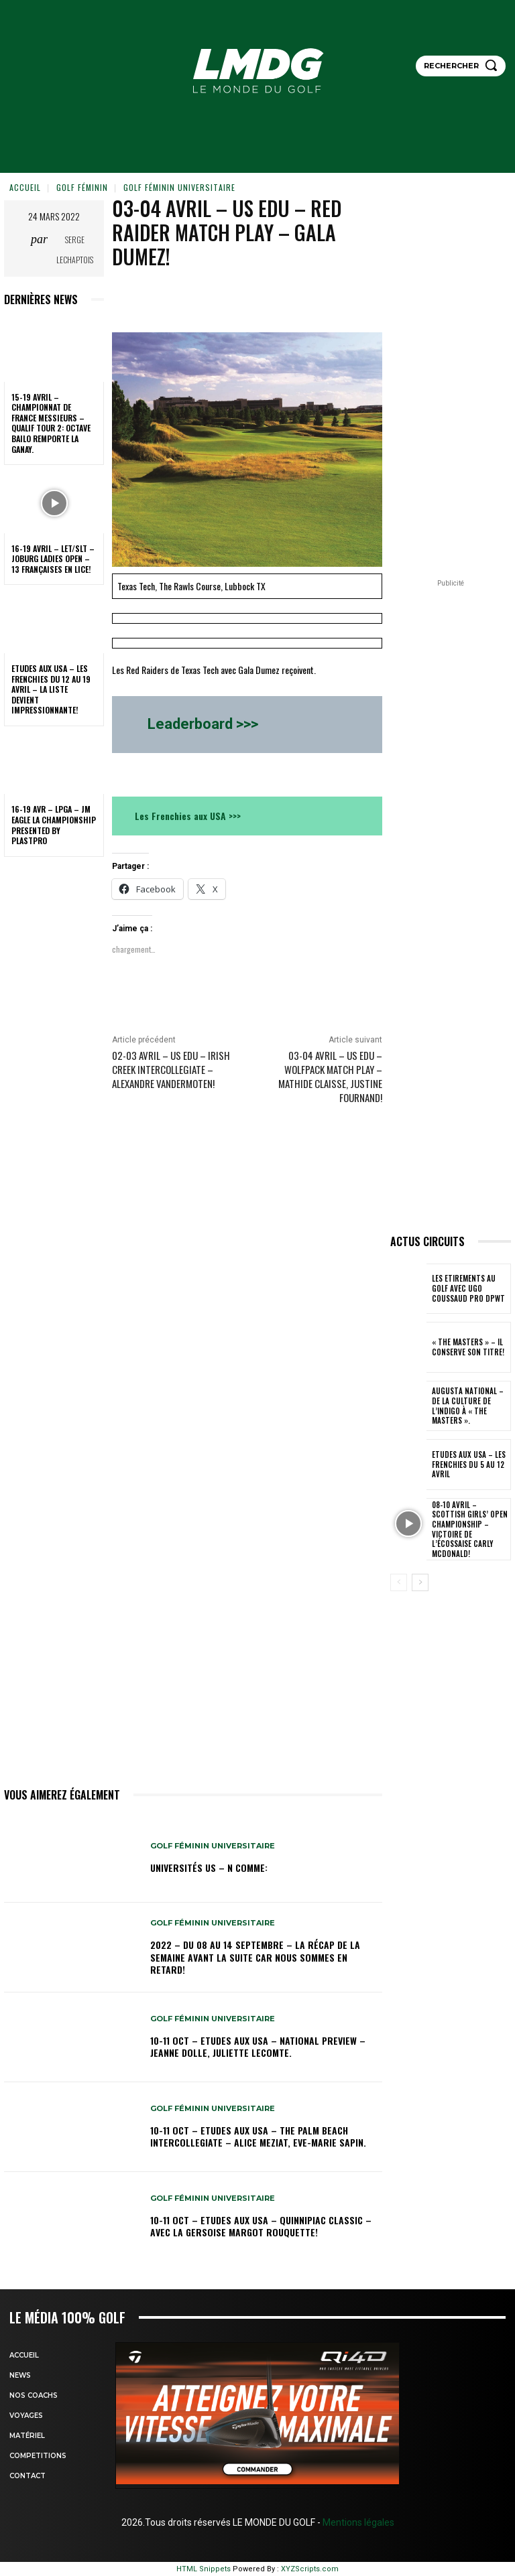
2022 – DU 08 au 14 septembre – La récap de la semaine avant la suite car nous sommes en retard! (255, 1957)
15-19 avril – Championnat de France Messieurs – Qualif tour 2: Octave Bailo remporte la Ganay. (51, 423)
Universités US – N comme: (209, 1867)
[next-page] (420, 1581)
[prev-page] (398, 1581)
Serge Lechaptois (74, 249)
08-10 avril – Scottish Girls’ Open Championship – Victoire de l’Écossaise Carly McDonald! (470, 1528)
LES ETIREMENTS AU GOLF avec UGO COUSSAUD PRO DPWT (470, 1289)
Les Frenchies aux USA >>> (188, 816)
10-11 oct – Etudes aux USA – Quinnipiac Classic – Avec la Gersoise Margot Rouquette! (260, 2226)
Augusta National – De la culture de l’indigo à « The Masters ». (470, 1406)
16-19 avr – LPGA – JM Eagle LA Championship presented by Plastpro (53, 824)
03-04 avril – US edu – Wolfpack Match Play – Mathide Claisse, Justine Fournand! (330, 1076)
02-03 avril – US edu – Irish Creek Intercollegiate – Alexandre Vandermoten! (171, 1069)
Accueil (25, 187)
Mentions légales (357, 2522)
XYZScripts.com (310, 2569)
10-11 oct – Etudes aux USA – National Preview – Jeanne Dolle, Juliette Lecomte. (257, 2046)
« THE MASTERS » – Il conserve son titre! (466, 1347)
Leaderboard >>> (203, 724)
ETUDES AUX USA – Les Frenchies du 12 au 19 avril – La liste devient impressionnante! (51, 689)
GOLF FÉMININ (82, 187)
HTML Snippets (203, 2569)
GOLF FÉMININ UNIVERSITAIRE (179, 187)
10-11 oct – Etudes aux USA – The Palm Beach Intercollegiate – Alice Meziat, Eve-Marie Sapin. (258, 2136)
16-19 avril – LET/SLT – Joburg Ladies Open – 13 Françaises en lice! (53, 559)
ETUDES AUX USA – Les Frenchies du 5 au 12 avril (466, 1465)
